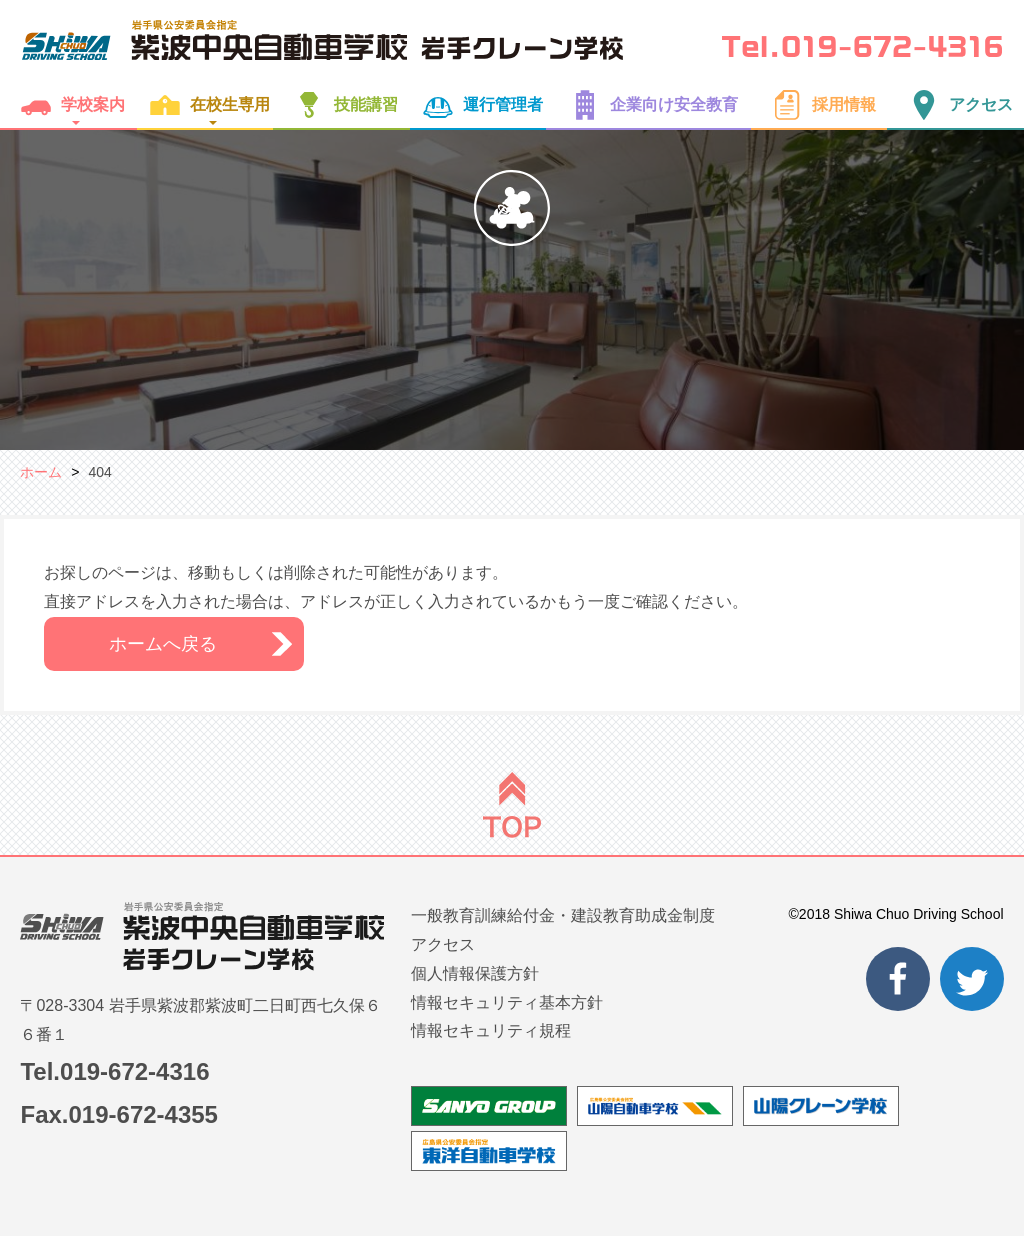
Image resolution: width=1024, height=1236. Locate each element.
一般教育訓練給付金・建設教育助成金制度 (563, 915)
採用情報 (819, 105)
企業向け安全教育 (649, 105)
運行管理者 (478, 105)
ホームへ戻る (163, 644)
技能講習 (341, 105)
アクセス (956, 105)
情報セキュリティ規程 (491, 1030)
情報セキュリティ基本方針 (507, 1002)
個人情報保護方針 (475, 973)
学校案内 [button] (68, 105)
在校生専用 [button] (205, 105)
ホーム (41, 472)
